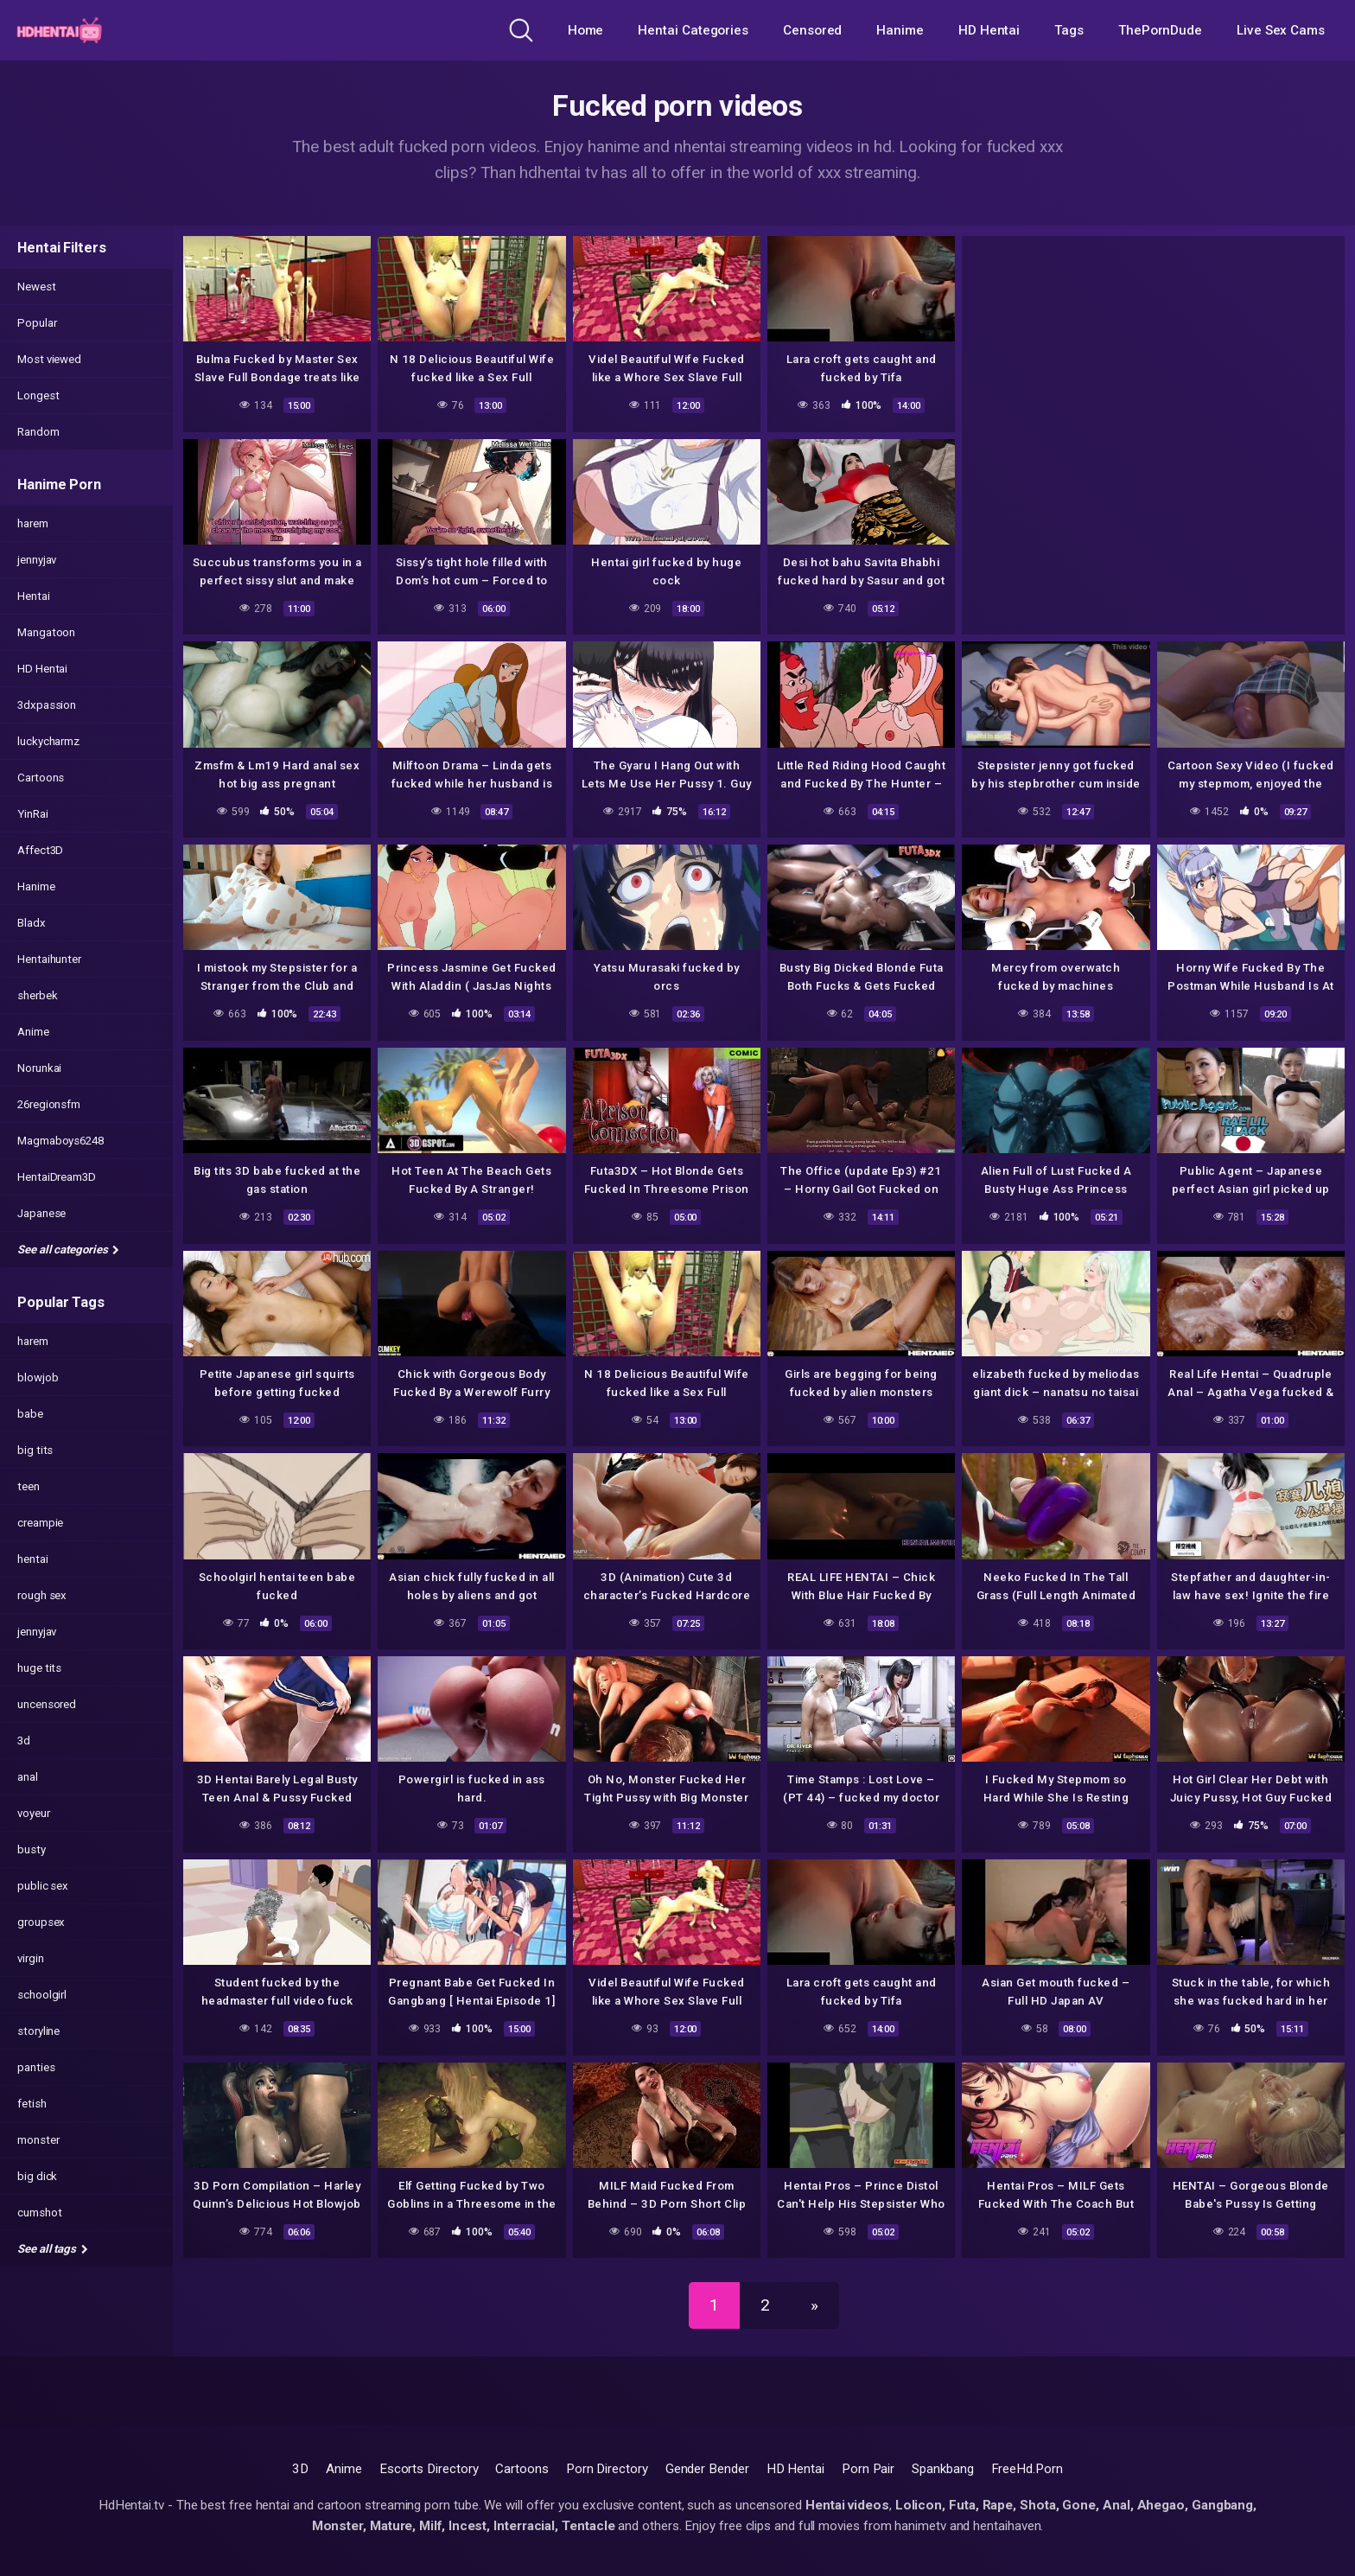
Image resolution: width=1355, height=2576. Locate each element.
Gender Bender (707, 2469)
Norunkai (39, 1068)
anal (27, 1776)
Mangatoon (46, 632)
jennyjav (36, 559)
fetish (32, 2103)
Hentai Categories (693, 30)
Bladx (31, 922)
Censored (812, 30)
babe (30, 1413)
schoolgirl (42, 1994)
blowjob (37, 1377)
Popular (36, 322)
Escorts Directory (429, 2469)
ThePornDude (1160, 30)
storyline (38, 2030)
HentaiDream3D (56, 1176)
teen (28, 1486)
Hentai (33, 596)
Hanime (900, 30)
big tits (35, 1450)
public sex (42, 1885)
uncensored (46, 1704)
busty (31, 1849)
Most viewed (49, 359)
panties (35, 2067)
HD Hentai (989, 30)
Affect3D (40, 850)
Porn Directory (607, 2469)
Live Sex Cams (1281, 30)
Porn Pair (868, 2469)
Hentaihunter (49, 959)
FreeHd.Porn (1027, 2469)
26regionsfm (48, 1104)
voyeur (33, 1813)
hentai (32, 1559)
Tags (1069, 30)
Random (38, 431)
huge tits (39, 1667)
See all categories (68, 1249)
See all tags (52, 2248)
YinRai (32, 813)
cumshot (39, 2212)
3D (300, 2469)
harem (32, 523)
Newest (36, 286)
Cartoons (40, 777)
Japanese (41, 1213)
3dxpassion (46, 704)
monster (38, 2139)
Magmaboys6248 (60, 1140)
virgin (30, 1958)
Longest (38, 395)
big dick (37, 2176)
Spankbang (942, 2469)
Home (586, 30)
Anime (33, 1031)
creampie (40, 1522)
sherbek (37, 995)
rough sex (42, 1595)
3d (23, 1740)
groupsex (41, 1922)
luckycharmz (48, 741)
